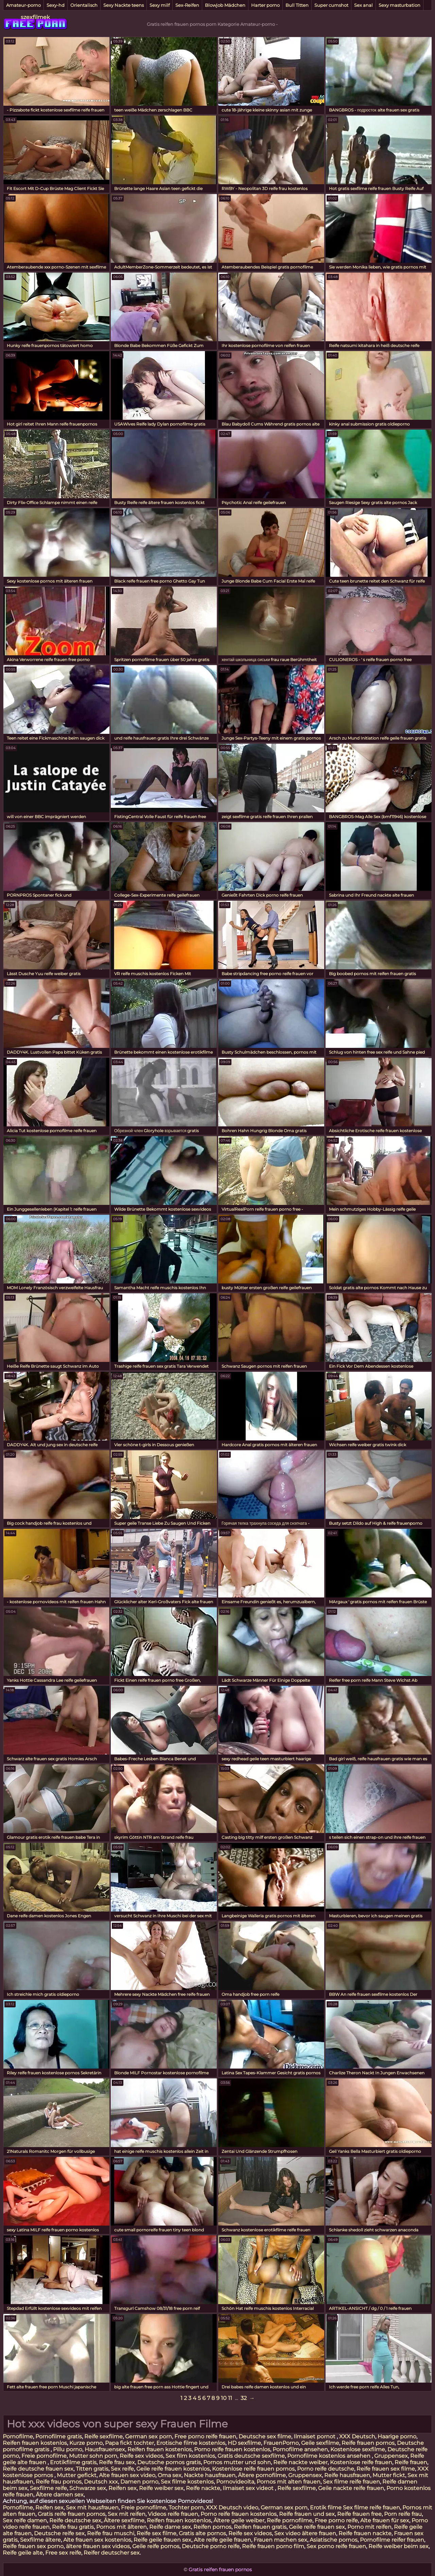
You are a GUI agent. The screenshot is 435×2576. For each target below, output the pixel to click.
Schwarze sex (87, 2488)
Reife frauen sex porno (33, 2546)
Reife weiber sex (161, 2488)
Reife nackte (203, 2488)
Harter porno (265, 5)
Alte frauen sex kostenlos (97, 2540)
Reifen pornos (212, 2527)
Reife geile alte (23, 2552)
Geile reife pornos (155, 2546)
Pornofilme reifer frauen (392, 2540)
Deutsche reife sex (59, 2533)
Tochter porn (186, 2507)
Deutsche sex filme (265, 2436)
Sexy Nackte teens (123, 5)
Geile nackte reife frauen (351, 2488)
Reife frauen (411, 2462)
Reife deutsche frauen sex (38, 2469)
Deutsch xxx (101, 2481)
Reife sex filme (156, 2533)
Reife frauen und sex (307, 2514)
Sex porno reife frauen (336, 2546)
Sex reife (122, 2469)
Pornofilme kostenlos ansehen (329, 2456)
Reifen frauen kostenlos (35, 2443)
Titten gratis (92, 2469)
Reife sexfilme (103, 2436)
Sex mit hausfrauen (92, 2507)
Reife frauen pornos (368, 2443)
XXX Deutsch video (232, 2507)
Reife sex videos (141, 2456)
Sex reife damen (25, 2520)
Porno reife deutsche (325, 2469)
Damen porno (139, 2481)
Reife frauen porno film (273, 2546)
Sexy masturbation (399, 5)
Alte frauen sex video (127, 2475)
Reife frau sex (117, 2462)
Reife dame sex (170, 2527)
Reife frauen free (359, 2514)
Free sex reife (63, 2552)
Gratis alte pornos (202, 2533)
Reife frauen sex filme (385, 2469)
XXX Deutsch (357, 2436)
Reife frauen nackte (365, 2533)
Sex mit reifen (126, 2514)
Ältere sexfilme (124, 2520)
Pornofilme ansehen (300, 2449)
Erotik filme (326, 2507)
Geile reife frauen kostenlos (173, 2469)
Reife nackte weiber (300, 2462)
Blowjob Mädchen (225, 5)
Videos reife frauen (173, 2514)
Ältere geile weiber (238, 2520)
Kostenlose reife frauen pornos (253, 2469)
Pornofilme (18, 2436)
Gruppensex (391, 2456)
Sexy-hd (56, 5)
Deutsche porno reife (211, 2546)
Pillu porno (67, 2449)
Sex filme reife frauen (351, 2481)
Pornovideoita (235, 2481)
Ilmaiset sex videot (249, 2488)
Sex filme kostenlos (187, 2481)
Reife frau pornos (59, 2481)
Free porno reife (336, 2520)
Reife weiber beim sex (398, 2546)
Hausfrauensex (105, 2449)
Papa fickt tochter (129, 2443)
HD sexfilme (244, 2443)
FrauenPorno (281, 2443)
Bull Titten (297, 5)
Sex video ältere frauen (305, 2533)
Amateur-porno (23, 5)
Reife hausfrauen (347, 2475)
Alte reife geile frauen (222, 2540)
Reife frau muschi (110, 2533)
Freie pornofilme (44, 2456)
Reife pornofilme (289, 2520)
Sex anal (363, 5)
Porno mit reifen (369, 2527)
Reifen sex (122, 2488)
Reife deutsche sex (75, 2520)
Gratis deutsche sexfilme (251, 2456)
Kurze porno (86, 2443)
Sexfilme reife (48, 2488)
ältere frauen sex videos (98, 2546)
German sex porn (148, 2436)
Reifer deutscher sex (112, 2552)
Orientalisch (84, 5)
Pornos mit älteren (121, 2527)
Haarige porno (397, 2436)
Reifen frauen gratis (260, 2527)
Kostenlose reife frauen (361, 2462)
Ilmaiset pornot (315, 2436)
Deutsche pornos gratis (169, 2462)
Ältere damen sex (60, 2494)
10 (224, 2398)
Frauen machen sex (280, 2540)
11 (230, 2398)
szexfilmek (35, 17)
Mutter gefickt (77, 2475)
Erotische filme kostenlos (190, 2443)
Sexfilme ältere (40, 2540)
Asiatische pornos (334, 2540)
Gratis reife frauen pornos (71, 2514)
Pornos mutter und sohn (237, 2462)
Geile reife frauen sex (317, 2527)
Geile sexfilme (320, 2443)
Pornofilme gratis (58, 2436)
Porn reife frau (403, 2514)
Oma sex (169, 2475)
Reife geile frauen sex (162, 2540)
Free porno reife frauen (205, 2436)
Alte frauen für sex (384, 2520)
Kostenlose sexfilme (357, 2449)
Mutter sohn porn (93, 2456)
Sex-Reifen (187, 5)
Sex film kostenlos (190, 2456)
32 (244, 2398)
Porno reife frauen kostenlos (232, 2449)
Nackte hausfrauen (210, 2475)
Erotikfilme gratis (73, 2462)
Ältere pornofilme (262, 2475)
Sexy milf (160, 5)
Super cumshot (331, 5)
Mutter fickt (388, 2475)
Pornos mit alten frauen (288, 2481)
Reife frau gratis (73, 2527)
